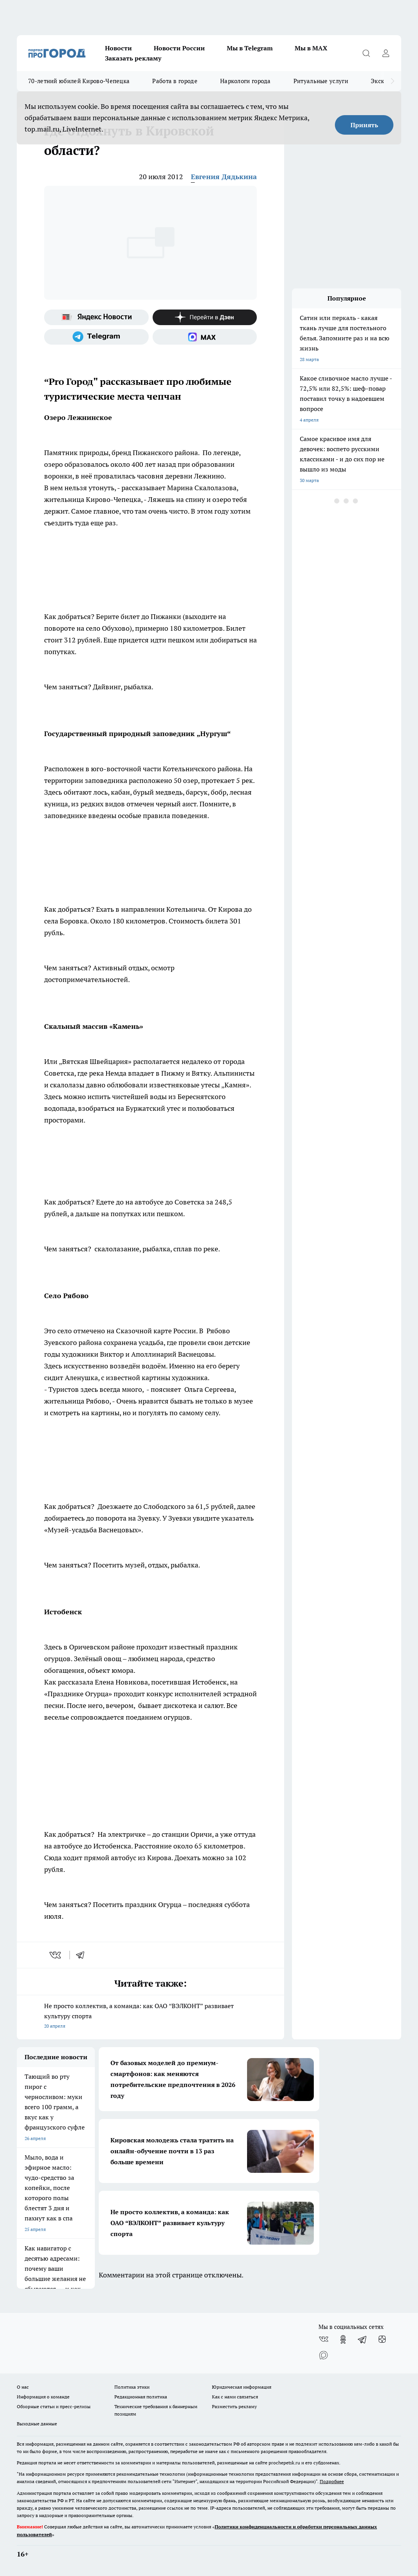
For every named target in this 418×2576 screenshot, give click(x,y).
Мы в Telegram (250, 48)
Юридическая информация (241, 2387)
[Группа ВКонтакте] (323, 2339)
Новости (118, 48)
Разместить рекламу (234, 2406)
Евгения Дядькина (224, 176)
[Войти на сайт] (385, 53)
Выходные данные (37, 2424)
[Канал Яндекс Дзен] (205, 317)
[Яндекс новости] (96, 317)
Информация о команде (43, 2397)
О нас (23, 2387)
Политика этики (131, 2387)
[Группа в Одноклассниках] (343, 2339)
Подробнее (332, 2481)
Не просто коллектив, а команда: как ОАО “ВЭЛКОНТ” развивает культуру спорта (150, 2016)
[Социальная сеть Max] (205, 337)
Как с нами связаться (235, 2397)
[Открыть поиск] (366, 53)
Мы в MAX (311, 48)
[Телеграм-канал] (96, 337)
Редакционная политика (140, 2397)
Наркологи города (245, 81)
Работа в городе (174, 81)
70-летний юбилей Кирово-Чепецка (79, 81)
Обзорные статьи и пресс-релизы (54, 2406)
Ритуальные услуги (320, 81)
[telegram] (83, 1955)
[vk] (56, 1955)
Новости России (179, 48)
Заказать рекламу (133, 58)
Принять (364, 125)
